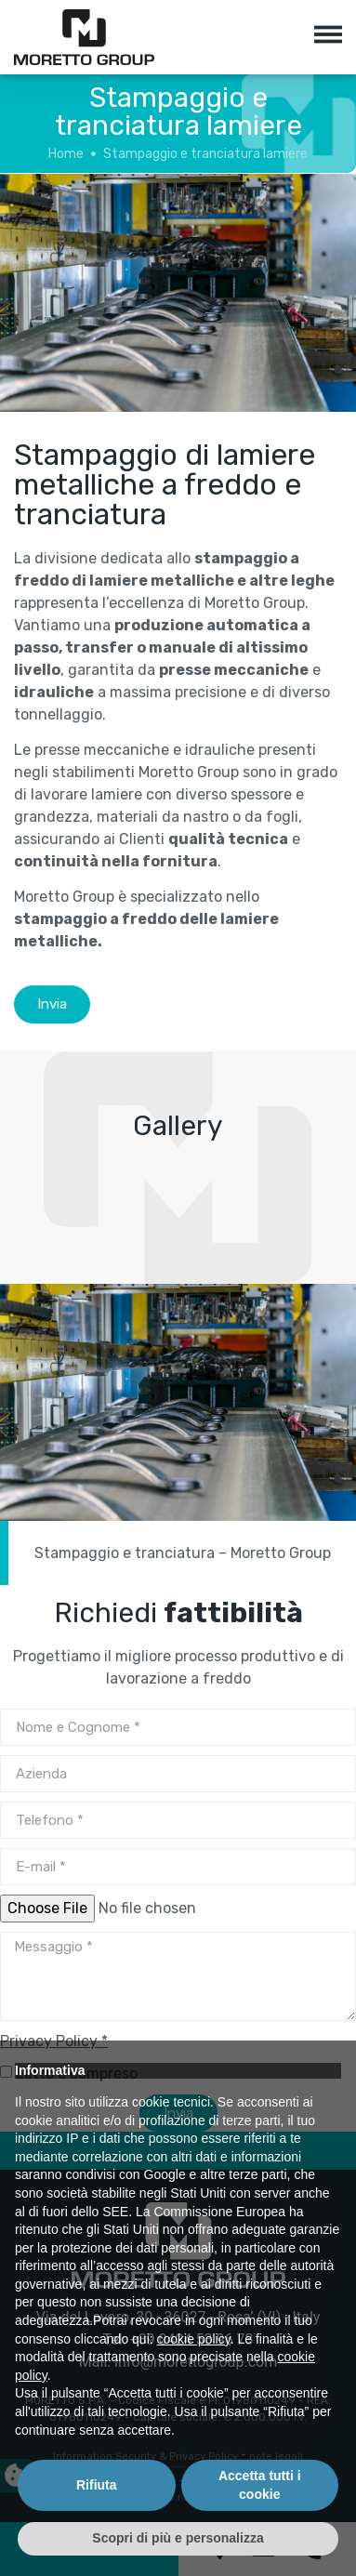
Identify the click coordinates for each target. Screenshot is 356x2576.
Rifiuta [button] (96, 2484)
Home (66, 154)
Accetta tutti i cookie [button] (259, 2485)
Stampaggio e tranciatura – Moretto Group (182, 1553)
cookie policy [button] (194, 2339)
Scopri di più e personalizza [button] (177, 2537)
